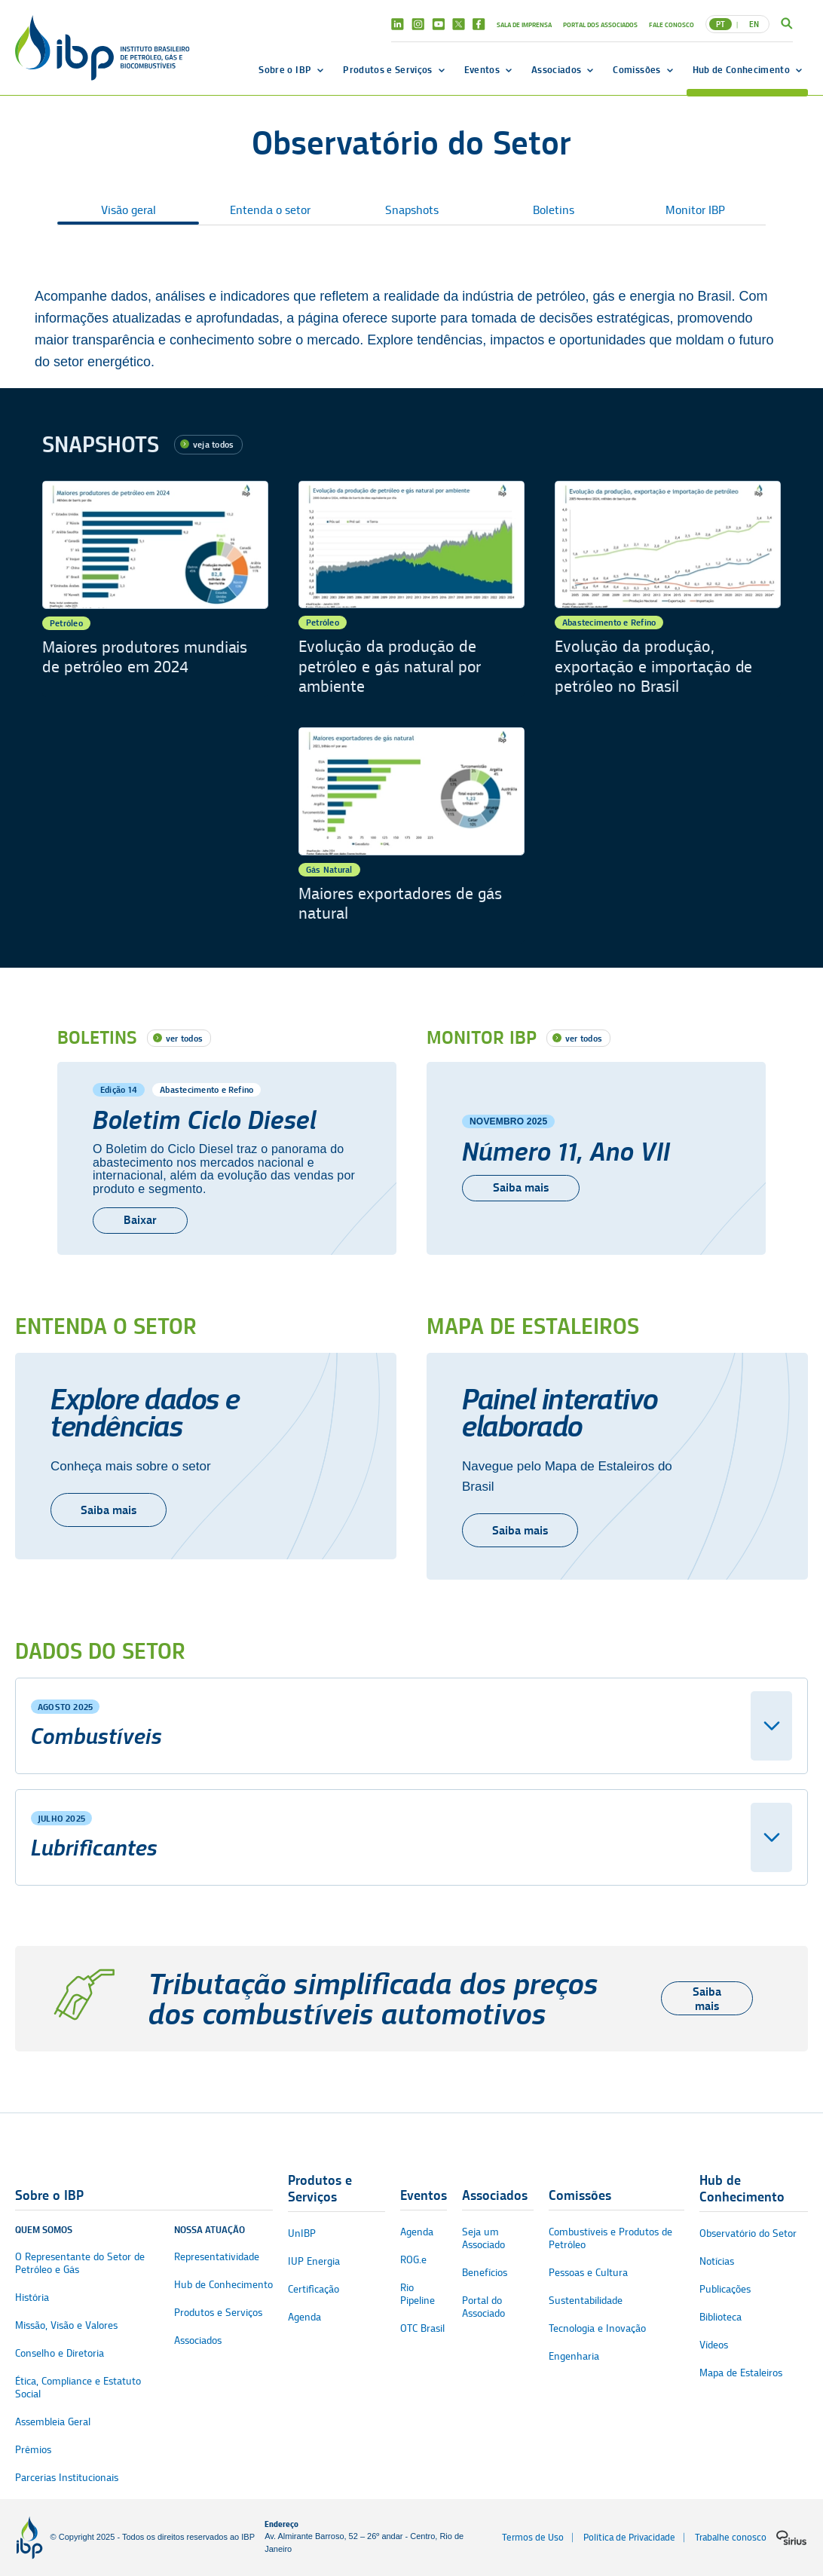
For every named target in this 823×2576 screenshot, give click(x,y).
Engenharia (574, 2356)
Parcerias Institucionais (66, 2477)
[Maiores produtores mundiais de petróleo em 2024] (155, 589)
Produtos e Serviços (387, 69)
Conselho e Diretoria (59, 2353)
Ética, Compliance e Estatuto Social (78, 2387)
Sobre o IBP (285, 69)
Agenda (304, 2317)
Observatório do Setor (748, 2233)
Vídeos (713, 2345)
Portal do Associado (483, 2307)
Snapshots (412, 210)
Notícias (716, 2261)
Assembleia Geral (52, 2421)
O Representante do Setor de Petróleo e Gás (80, 2263)
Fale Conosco (671, 24)
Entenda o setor (270, 210)
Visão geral (128, 210)
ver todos (184, 1038)
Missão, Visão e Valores (66, 2325)
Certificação (313, 2289)
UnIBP (302, 2233)
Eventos (482, 69)
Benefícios (484, 2272)
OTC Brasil (422, 2328)
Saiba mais (108, 1510)
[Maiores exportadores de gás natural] (411, 835)
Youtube (438, 24)
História (32, 2297)
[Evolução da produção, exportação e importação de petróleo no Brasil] (668, 589)
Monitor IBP (695, 210)
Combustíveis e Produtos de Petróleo (610, 2238)
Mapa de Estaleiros (740, 2372)
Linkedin (397, 24)
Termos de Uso (533, 2537)
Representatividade (216, 2256)
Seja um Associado (483, 2238)
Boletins (553, 210)
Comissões (636, 69)
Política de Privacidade (629, 2537)
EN (754, 24)
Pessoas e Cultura (588, 2272)
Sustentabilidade (586, 2300)
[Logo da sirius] (791, 2537)
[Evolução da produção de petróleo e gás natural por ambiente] (411, 589)
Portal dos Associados (600, 24)
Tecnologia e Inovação (597, 2328)
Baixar (140, 1220)
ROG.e (413, 2259)
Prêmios (33, 2449)
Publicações (725, 2289)
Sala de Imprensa (524, 24)
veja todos (213, 444)
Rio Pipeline (417, 2294)
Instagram (418, 24)
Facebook (479, 24)
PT (720, 24)
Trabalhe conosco (730, 2537)
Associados (556, 69)
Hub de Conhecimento (741, 69)
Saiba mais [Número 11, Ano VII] (521, 1187)
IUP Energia (314, 2261)
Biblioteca (720, 2317)
